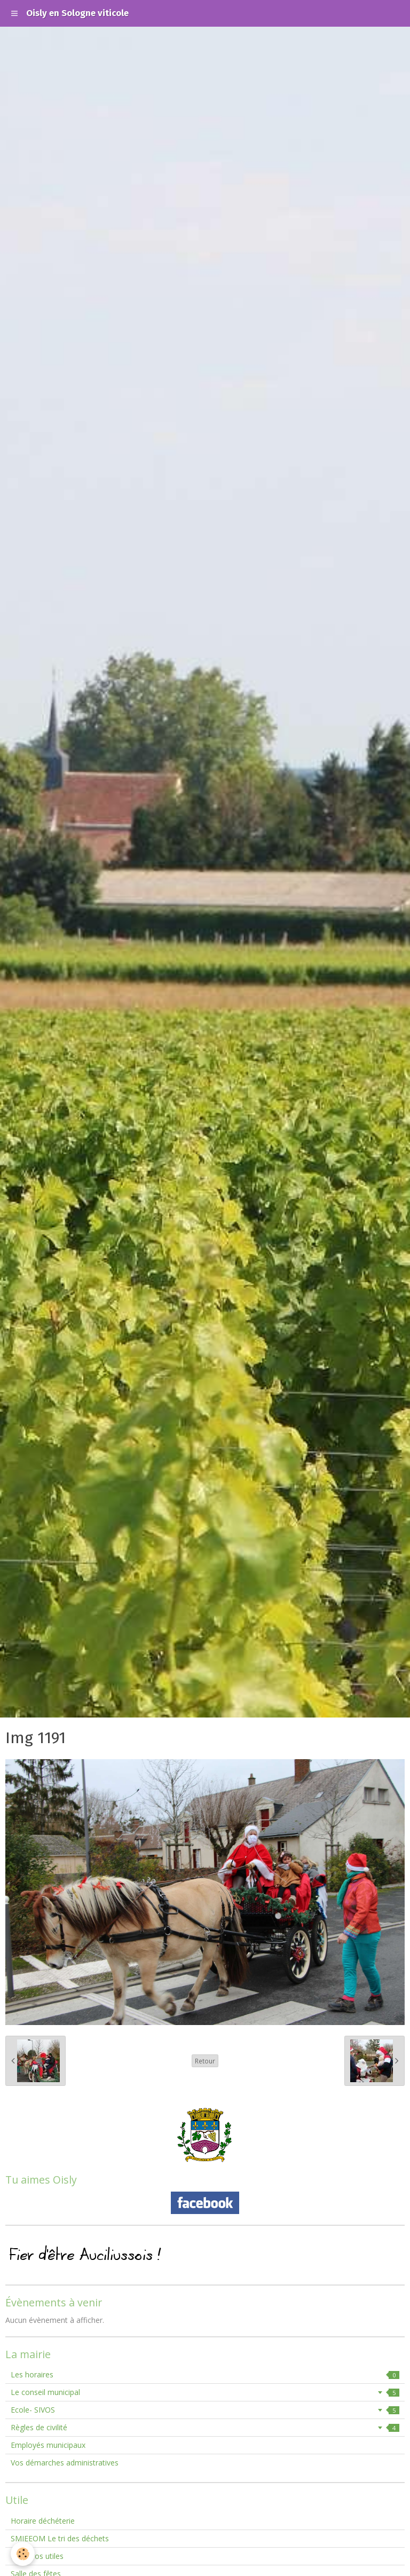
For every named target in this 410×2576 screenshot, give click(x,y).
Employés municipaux (48, 2445)
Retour (205, 2061)
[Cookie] (23, 2554)
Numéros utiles (37, 2556)
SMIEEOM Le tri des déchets (60, 2538)
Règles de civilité (205, 2427)
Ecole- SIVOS (205, 2410)
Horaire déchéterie (43, 2521)
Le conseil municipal (205, 2392)
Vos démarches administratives (65, 2462)
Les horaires (205, 2374)
